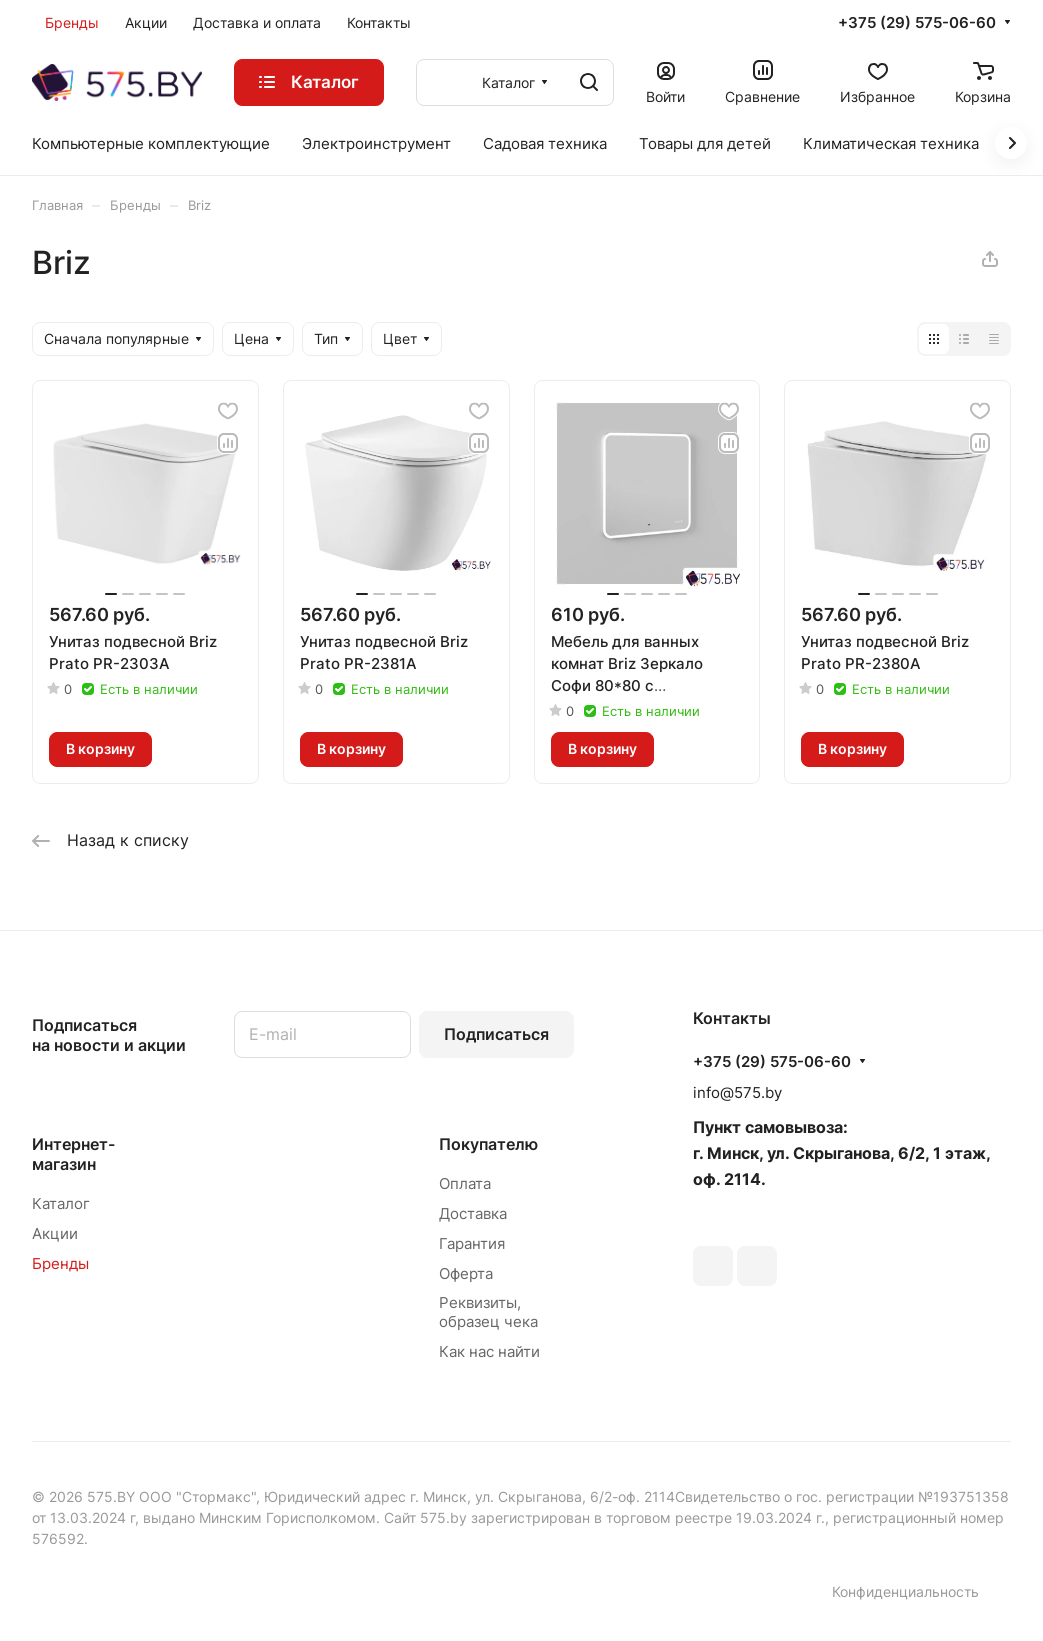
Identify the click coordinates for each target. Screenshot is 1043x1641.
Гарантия (472, 1243)
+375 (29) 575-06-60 (917, 23)
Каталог (61, 1203)
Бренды (60, 1263)
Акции (55, 1233)
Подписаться (496, 1034)
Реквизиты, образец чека (488, 1312)
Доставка (473, 1213)
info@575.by (737, 1092)
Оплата (465, 1183)
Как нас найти (489, 1351)
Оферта (466, 1273)
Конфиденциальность (905, 1591)
